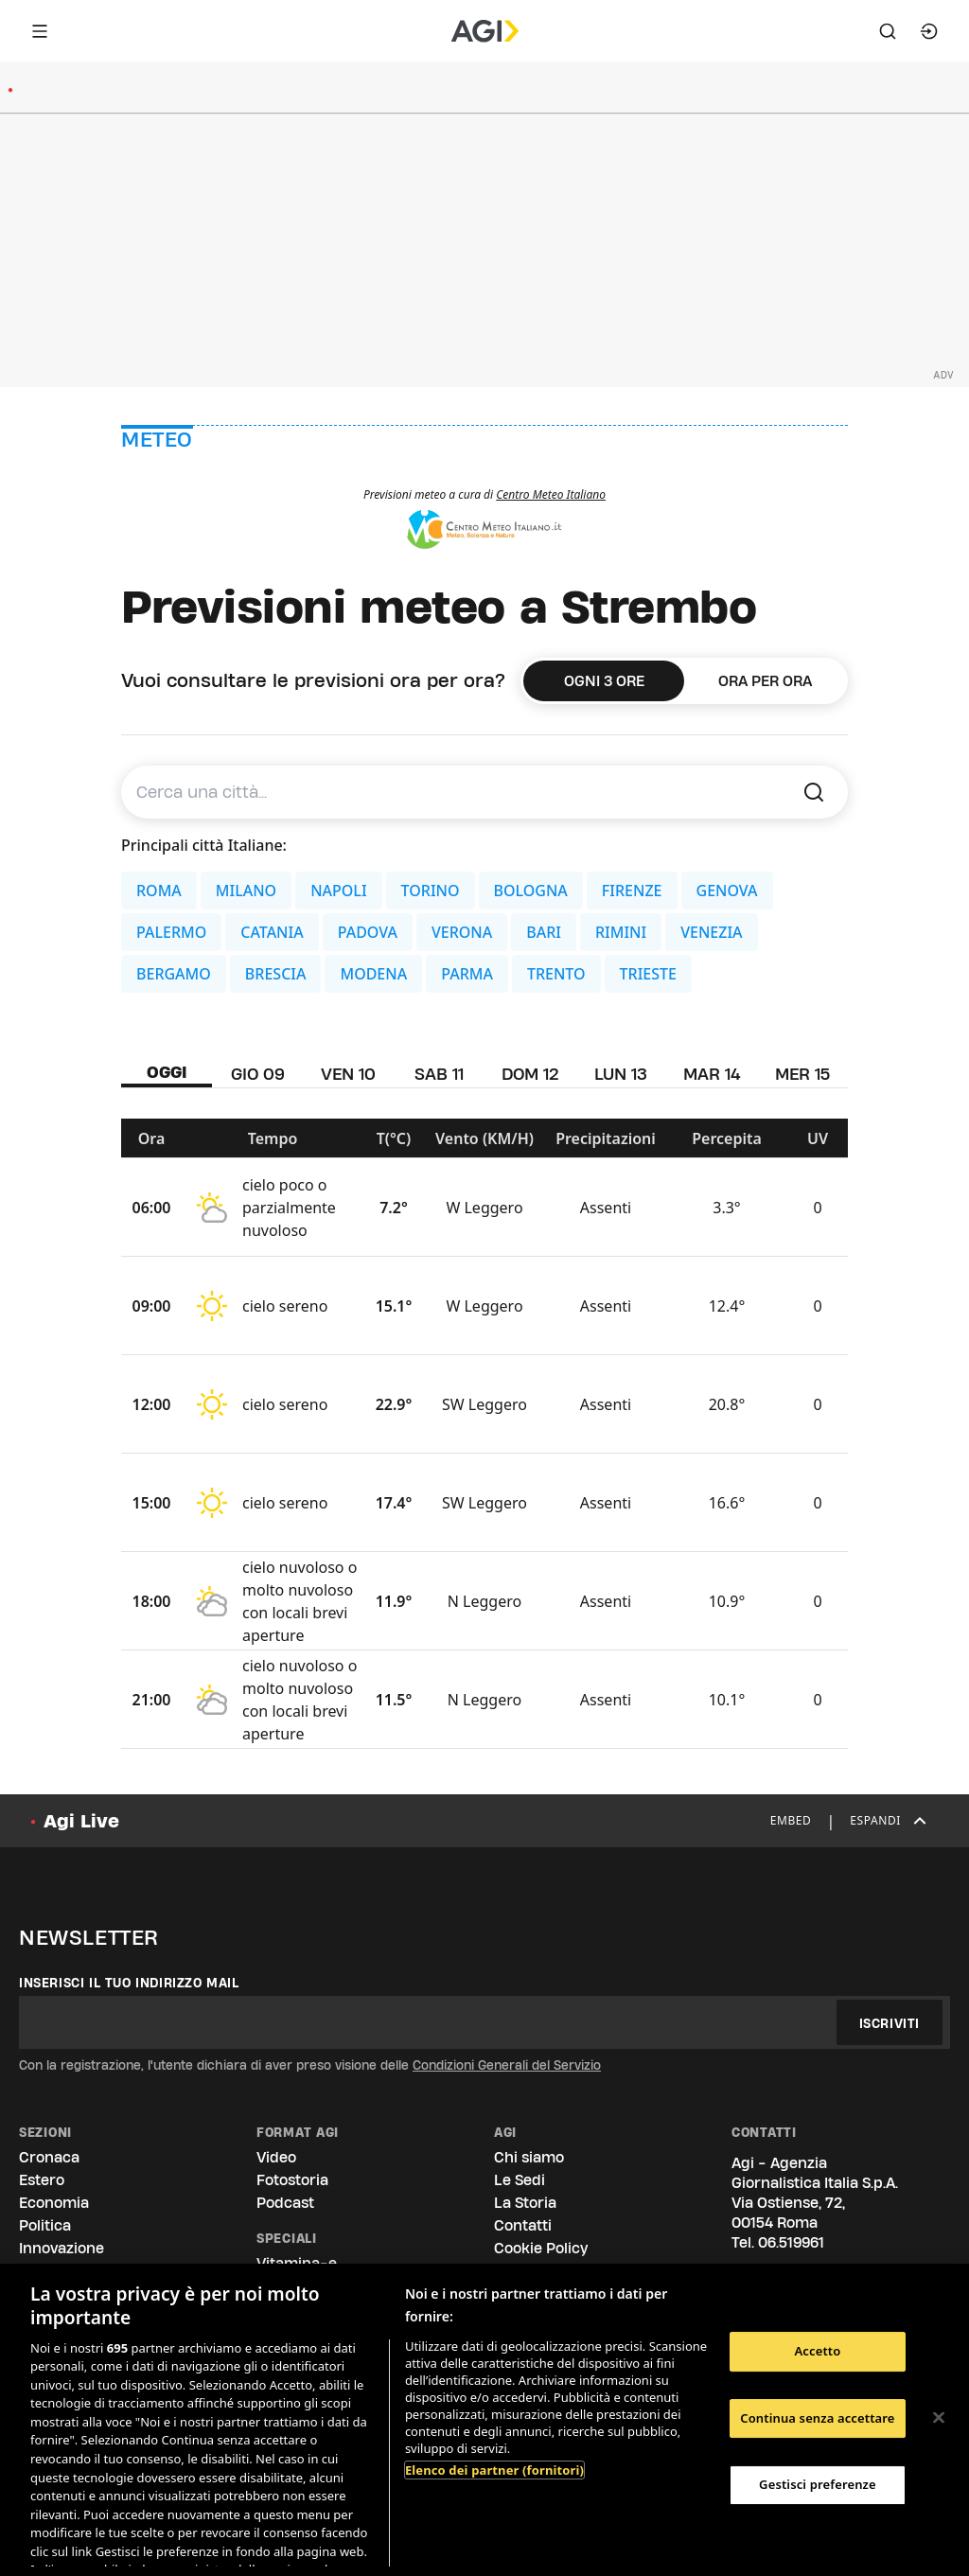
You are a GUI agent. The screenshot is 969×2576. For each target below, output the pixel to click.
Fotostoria (292, 2180)
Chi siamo (529, 2157)
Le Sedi (519, 2180)
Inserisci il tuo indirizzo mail (129, 1982)
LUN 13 (620, 1074)
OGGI (167, 1072)
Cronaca (49, 2157)
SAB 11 (439, 1074)
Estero (41, 2180)
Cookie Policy (541, 2248)
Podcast (285, 2203)
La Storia (525, 2203)
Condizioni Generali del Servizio (507, 2065)
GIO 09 (258, 1074)
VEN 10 (348, 1074)
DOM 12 (530, 1074)
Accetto (817, 2350)
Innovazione (61, 2248)
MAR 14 (712, 1074)
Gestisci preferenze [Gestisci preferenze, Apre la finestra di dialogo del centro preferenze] (817, 2484)
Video (276, 2157)
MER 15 (802, 1074)
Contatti (523, 2225)
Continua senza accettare (817, 2417)
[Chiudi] (939, 2418)
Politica (45, 2225)
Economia (54, 2203)
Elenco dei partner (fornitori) (494, 2470)
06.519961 (791, 2242)
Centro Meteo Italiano (551, 494)
